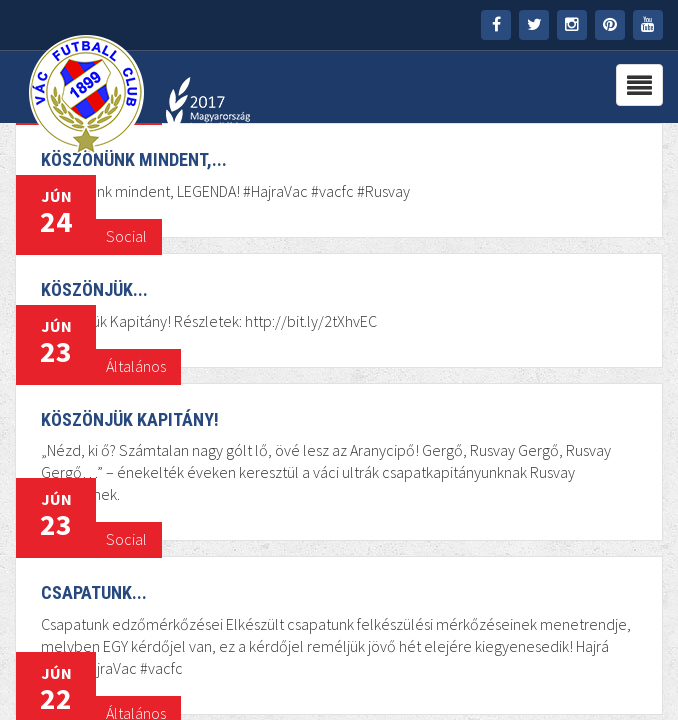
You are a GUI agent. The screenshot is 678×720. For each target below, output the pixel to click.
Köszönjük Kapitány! (130, 419)
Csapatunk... (94, 592)
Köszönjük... (94, 289)
